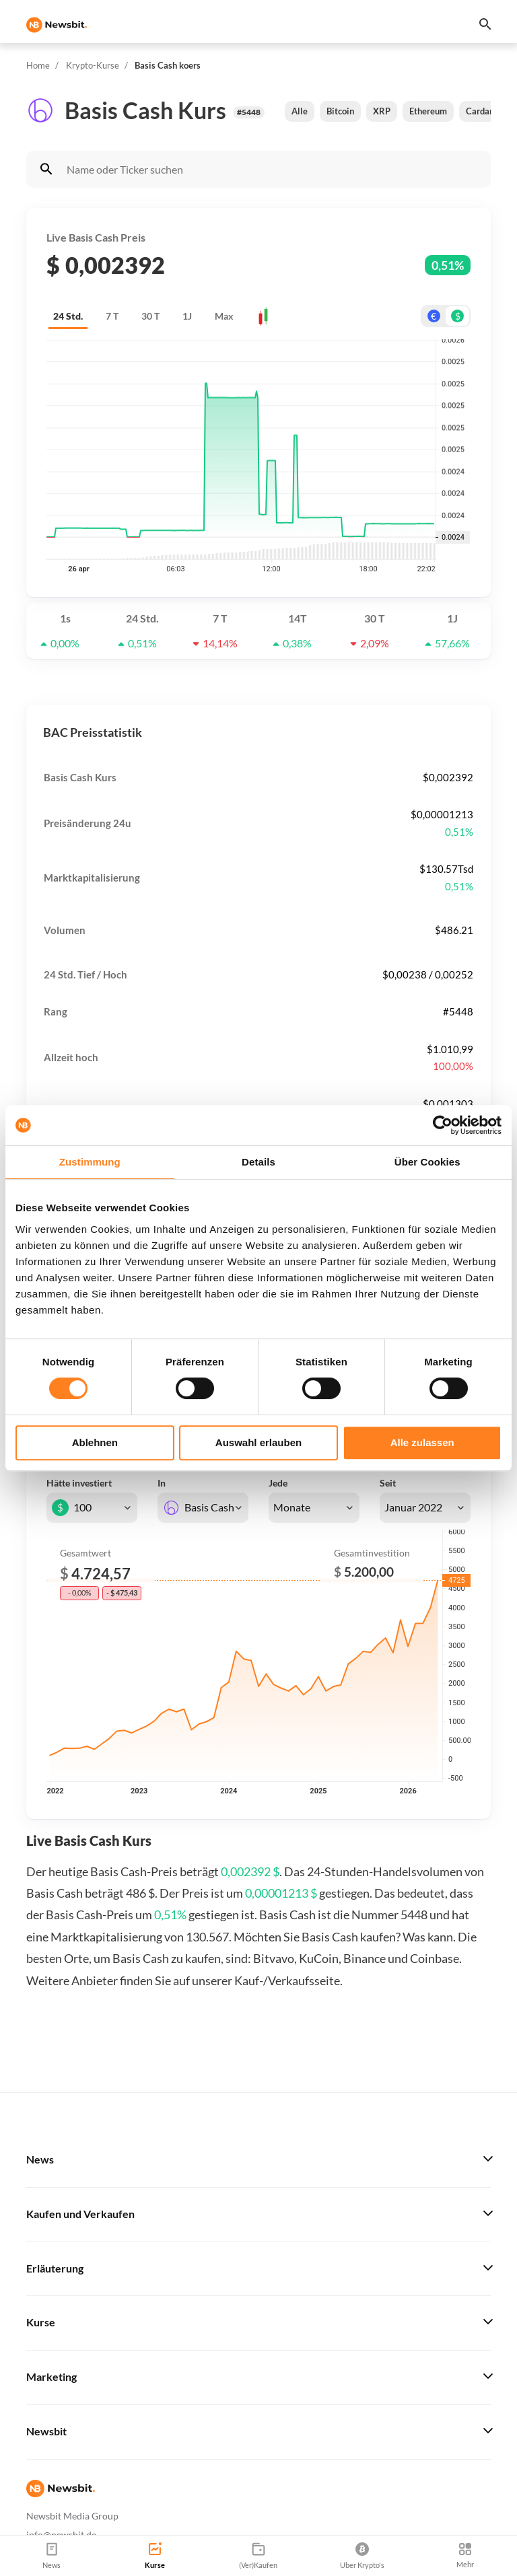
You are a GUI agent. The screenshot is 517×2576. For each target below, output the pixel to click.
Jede (278, 1483)
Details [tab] (258, 1162)
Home (38, 65)
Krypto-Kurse (92, 65)
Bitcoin (340, 111)
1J (187, 316)
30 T (150, 316)
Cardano (482, 111)
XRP (381, 111)
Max (224, 316)
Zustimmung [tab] (89, 1162)
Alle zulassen (422, 1442)
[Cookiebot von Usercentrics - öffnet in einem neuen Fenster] (443, 1125)
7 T (112, 316)
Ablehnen (95, 1442)
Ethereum (428, 111)
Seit (388, 1483)
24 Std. (68, 316)
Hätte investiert (79, 1483)
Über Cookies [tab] (427, 1162)
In (162, 1483)
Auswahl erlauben (258, 1442)
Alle (299, 111)
